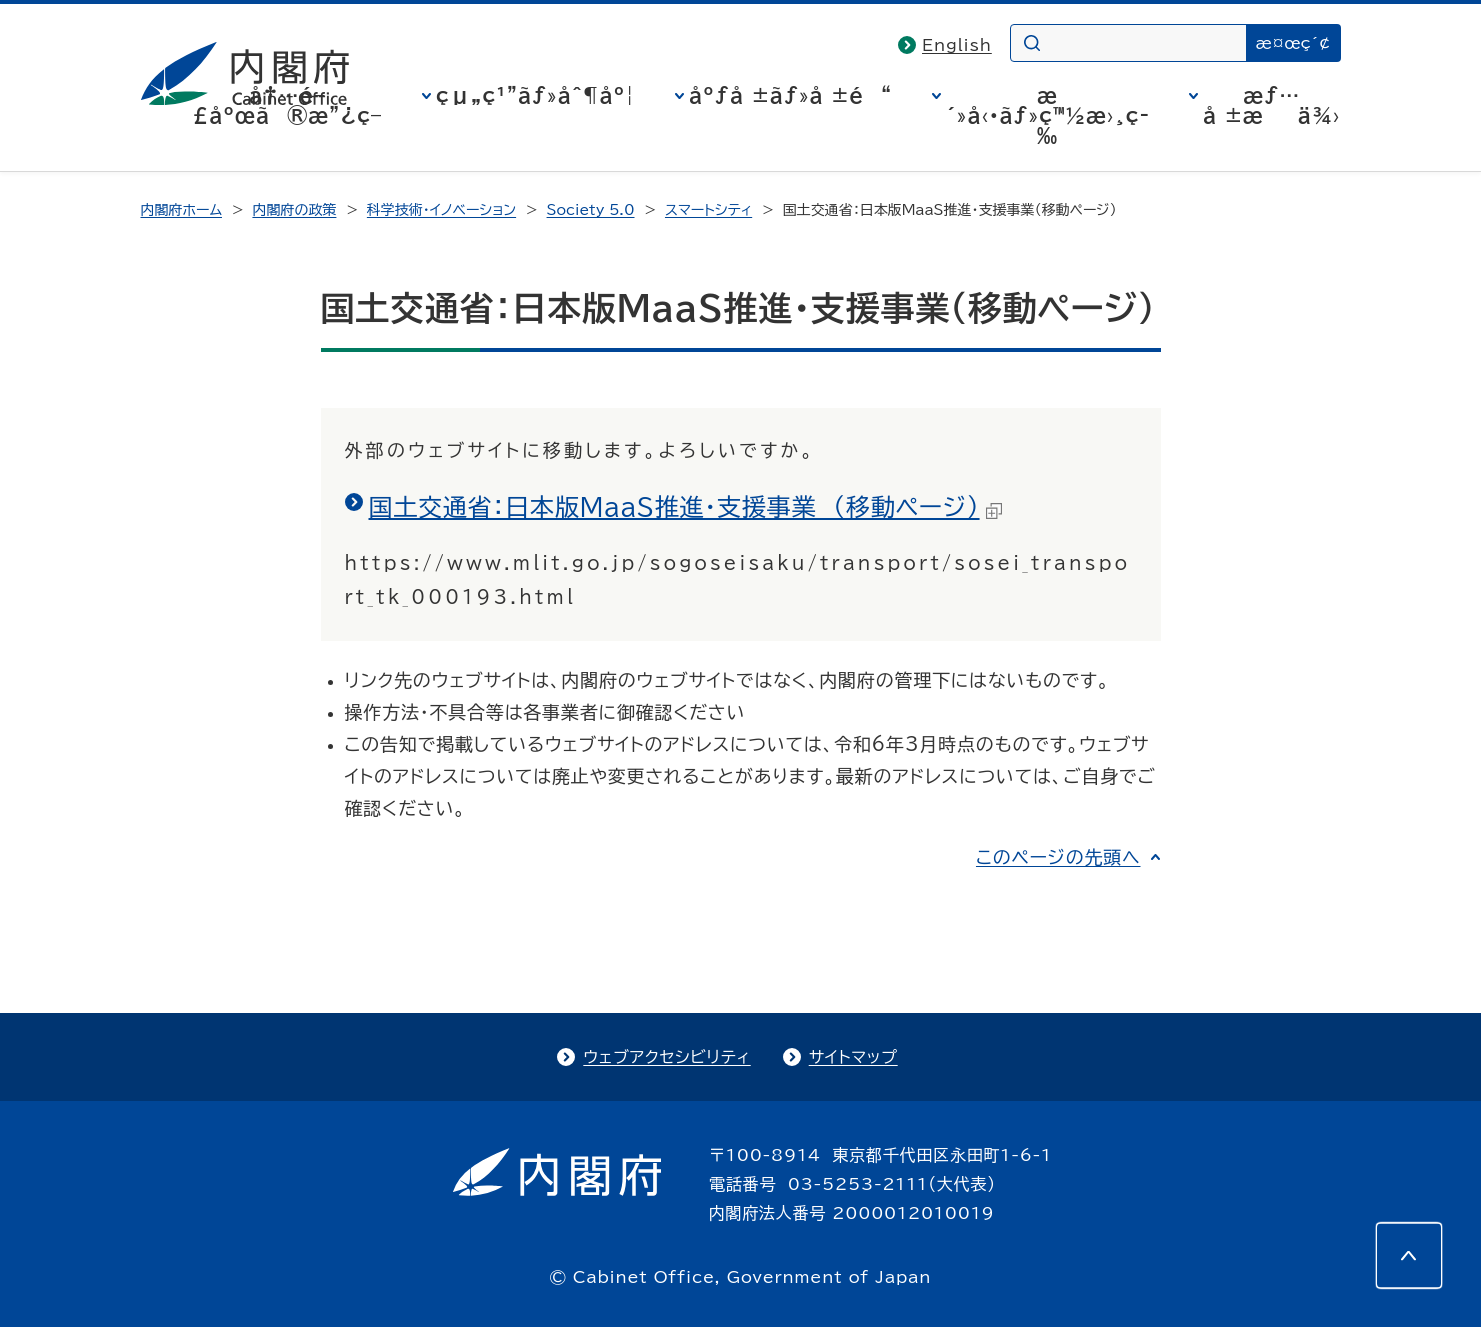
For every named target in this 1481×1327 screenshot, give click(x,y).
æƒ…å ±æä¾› (1271, 105)
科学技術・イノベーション (441, 210)
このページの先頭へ (1058, 857)
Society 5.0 (591, 210)
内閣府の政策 (294, 210)
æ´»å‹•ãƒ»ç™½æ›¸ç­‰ (1047, 115)
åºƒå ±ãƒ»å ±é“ (790, 95)
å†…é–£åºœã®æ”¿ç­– (287, 105)
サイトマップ (853, 1057)
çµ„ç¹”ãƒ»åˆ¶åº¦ (535, 95)
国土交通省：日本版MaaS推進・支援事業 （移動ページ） (685, 507)
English (957, 45)
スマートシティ (708, 210)
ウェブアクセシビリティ (666, 1057)
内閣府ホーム (181, 210)
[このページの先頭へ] (1409, 1255)
